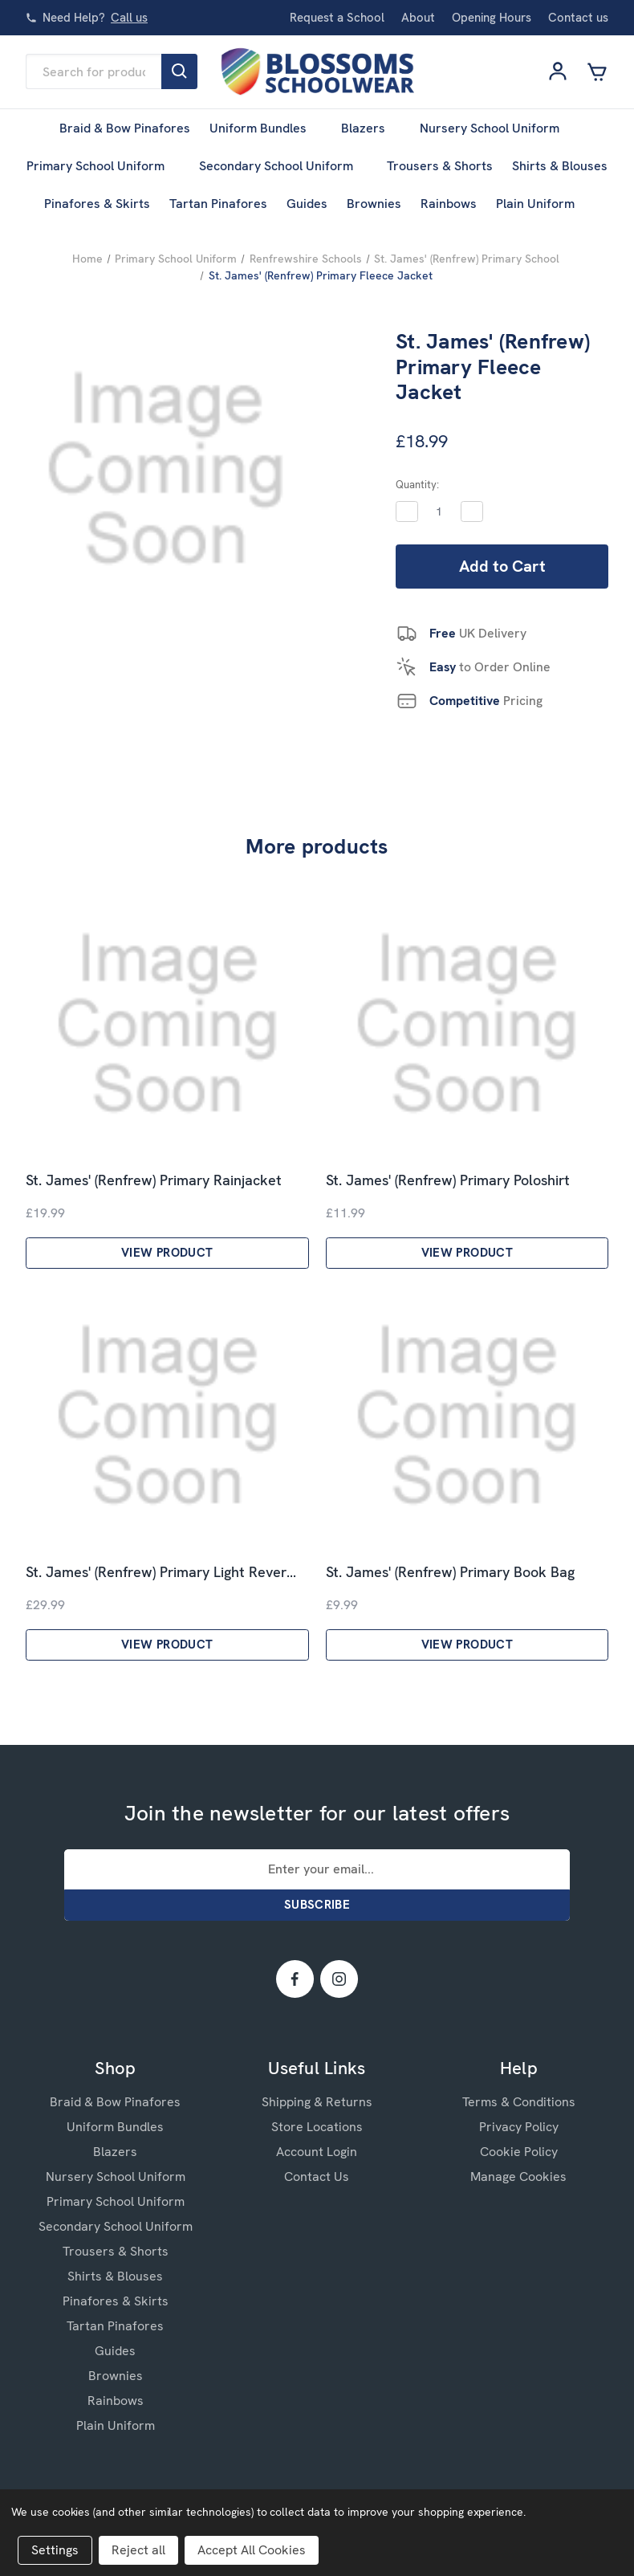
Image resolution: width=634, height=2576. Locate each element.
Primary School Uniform (103, 165)
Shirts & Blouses (560, 165)
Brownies (374, 203)
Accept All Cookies (251, 2549)
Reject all (138, 2549)
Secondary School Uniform (283, 165)
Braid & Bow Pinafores (124, 128)
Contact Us (316, 2176)
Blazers (370, 128)
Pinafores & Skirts (97, 203)
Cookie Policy (519, 2151)
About (418, 18)
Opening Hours (491, 18)
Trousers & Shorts (440, 165)
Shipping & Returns (317, 2101)
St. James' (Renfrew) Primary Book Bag (450, 1572)
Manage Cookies (518, 2176)
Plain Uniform (543, 203)
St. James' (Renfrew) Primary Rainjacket (154, 1180)
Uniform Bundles (265, 128)
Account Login (316, 2151)
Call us (129, 18)
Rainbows (449, 203)
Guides (307, 203)
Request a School (337, 18)
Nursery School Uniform (497, 128)
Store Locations (317, 2126)
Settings (55, 2549)
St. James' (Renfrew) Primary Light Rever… (161, 1572)
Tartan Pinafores (218, 203)
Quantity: (417, 484)
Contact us (578, 18)
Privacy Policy (519, 2126)
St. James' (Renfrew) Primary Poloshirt (448, 1180)
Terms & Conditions (518, 2101)
